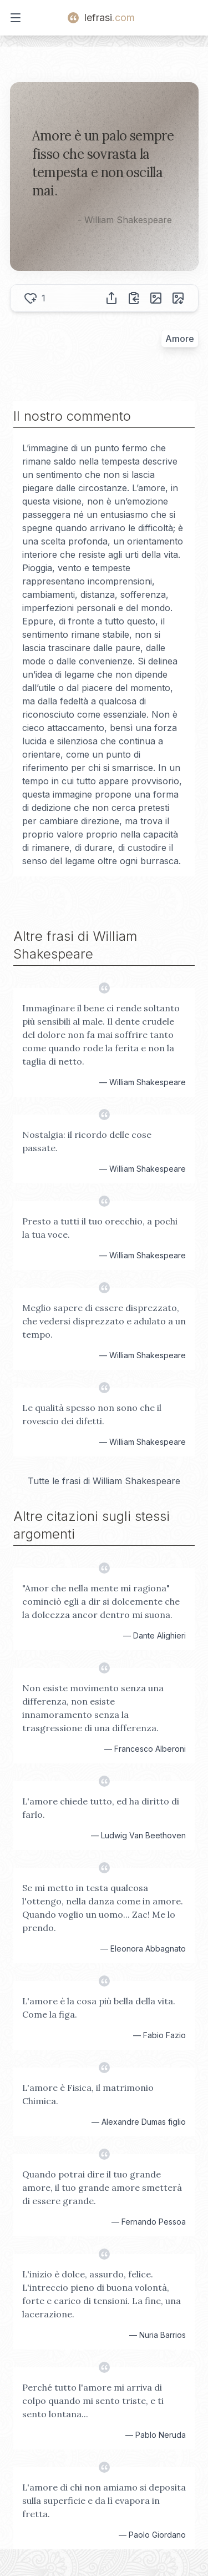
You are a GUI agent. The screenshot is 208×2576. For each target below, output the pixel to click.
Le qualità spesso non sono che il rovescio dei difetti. (91, 1414)
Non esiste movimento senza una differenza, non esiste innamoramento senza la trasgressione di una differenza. (93, 1707)
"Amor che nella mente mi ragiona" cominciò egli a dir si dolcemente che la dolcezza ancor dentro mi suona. (101, 1601)
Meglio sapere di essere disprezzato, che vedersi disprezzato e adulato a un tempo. (104, 1321)
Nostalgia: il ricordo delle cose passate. (86, 1141)
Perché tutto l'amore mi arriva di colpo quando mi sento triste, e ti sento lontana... (93, 2400)
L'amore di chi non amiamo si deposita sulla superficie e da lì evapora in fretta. (104, 2500)
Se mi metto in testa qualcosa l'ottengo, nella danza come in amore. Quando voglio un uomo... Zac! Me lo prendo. (102, 1907)
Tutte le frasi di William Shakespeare (104, 1480)
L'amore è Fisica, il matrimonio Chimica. (88, 2094)
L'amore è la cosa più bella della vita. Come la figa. (98, 2007)
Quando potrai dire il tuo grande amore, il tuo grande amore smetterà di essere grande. (102, 2187)
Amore (179, 338)
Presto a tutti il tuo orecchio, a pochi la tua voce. (99, 1228)
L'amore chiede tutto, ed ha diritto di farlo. (100, 1808)
